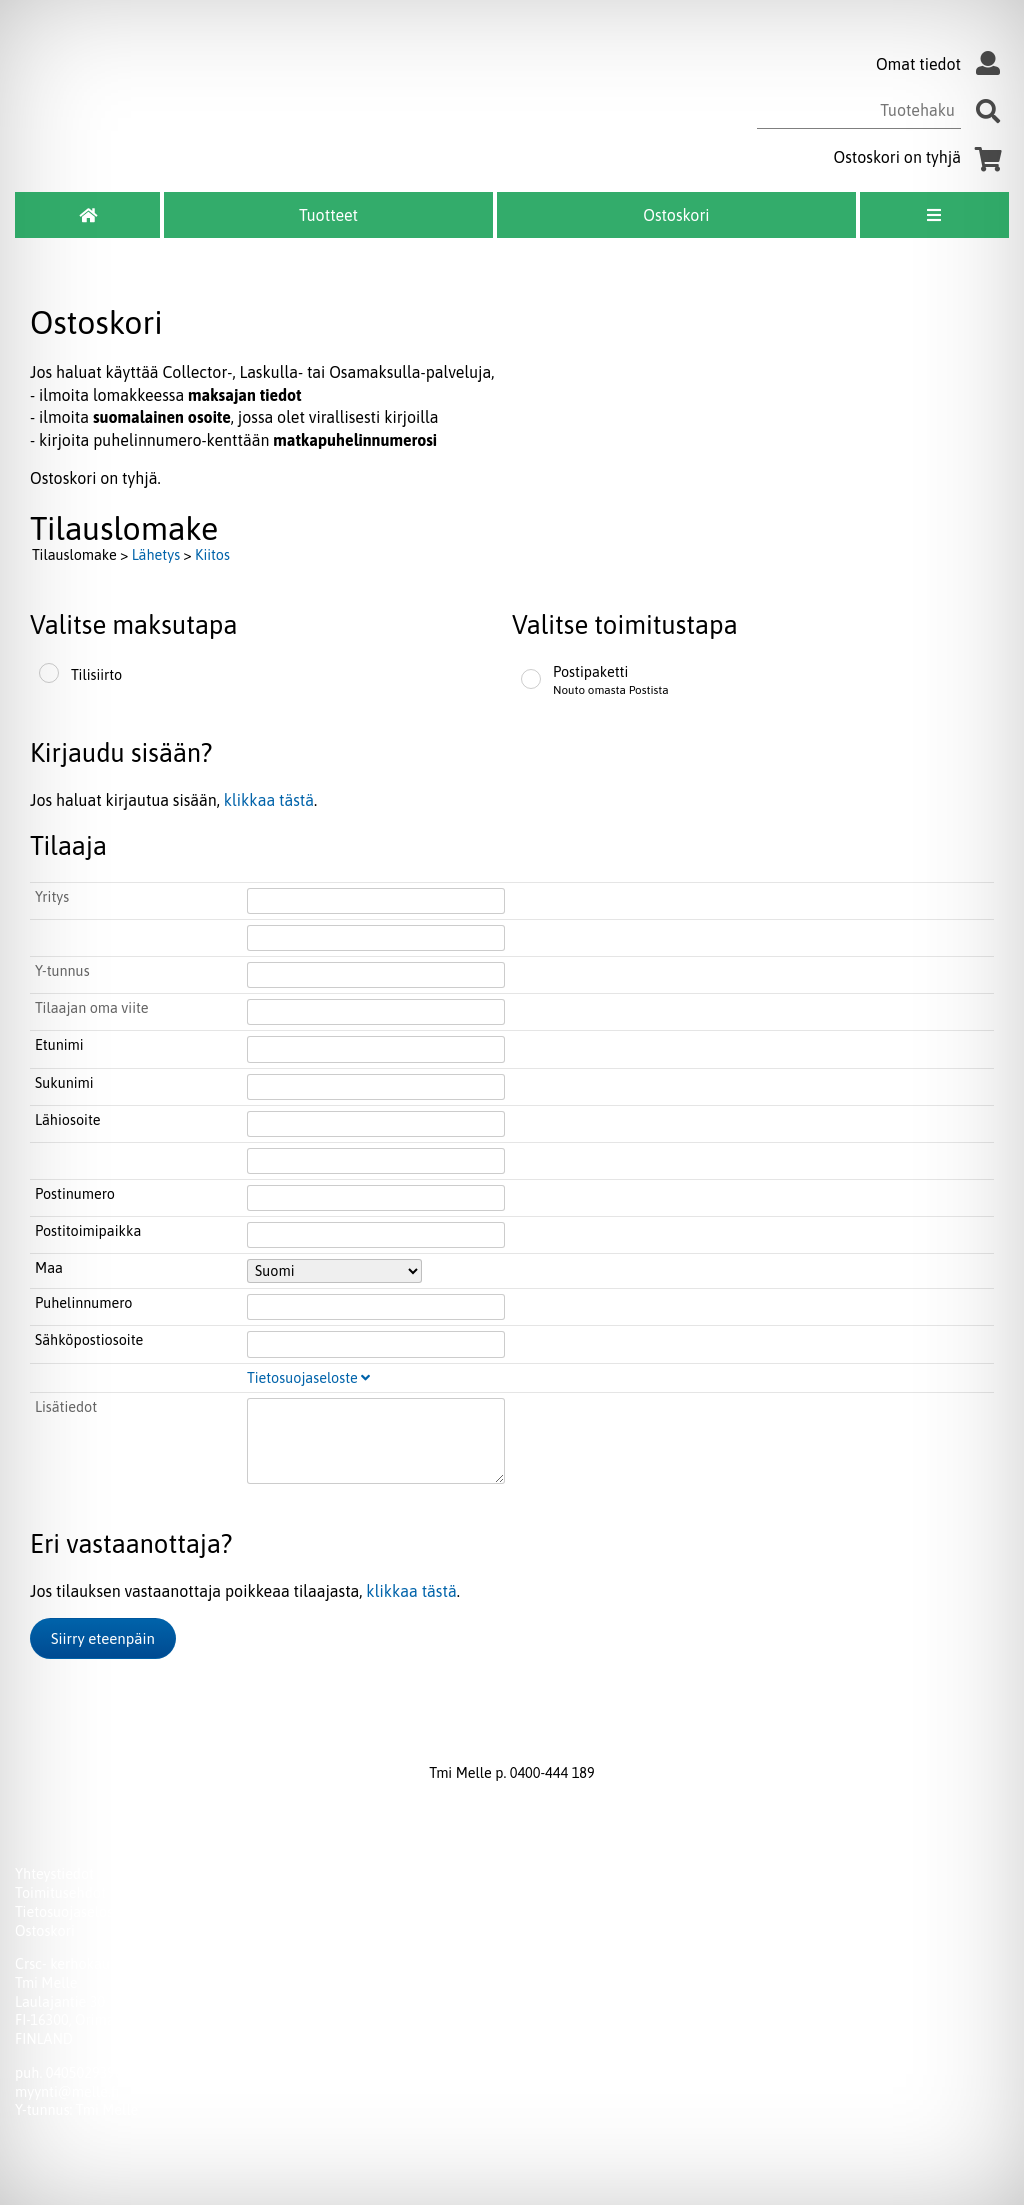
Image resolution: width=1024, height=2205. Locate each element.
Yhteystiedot (54, 1874)
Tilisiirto (96, 675)
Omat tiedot (942, 64)
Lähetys (156, 555)
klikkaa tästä (269, 800)
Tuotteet (328, 215)
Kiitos (212, 555)
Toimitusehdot (60, 1893)
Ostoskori (676, 215)
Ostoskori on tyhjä (921, 157)
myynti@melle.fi (67, 2092)
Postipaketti (590, 672)
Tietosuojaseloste (308, 1378)
